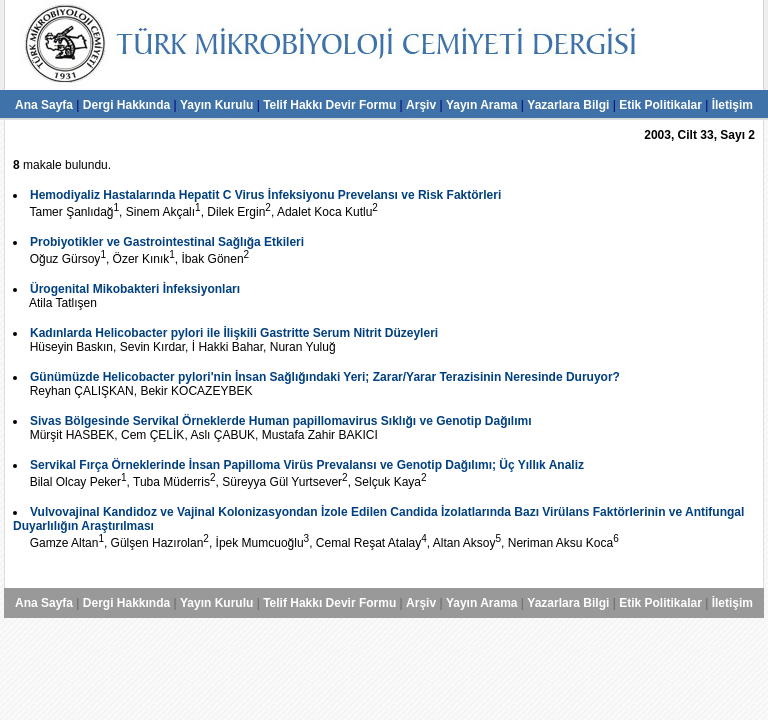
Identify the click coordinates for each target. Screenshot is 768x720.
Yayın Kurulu (216, 105)
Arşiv (421, 105)
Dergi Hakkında (126, 105)
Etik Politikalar (660, 105)
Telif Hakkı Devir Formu (329, 105)
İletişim (732, 105)
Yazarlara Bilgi (568, 105)
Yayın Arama (482, 105)
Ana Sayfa (44, 105)
